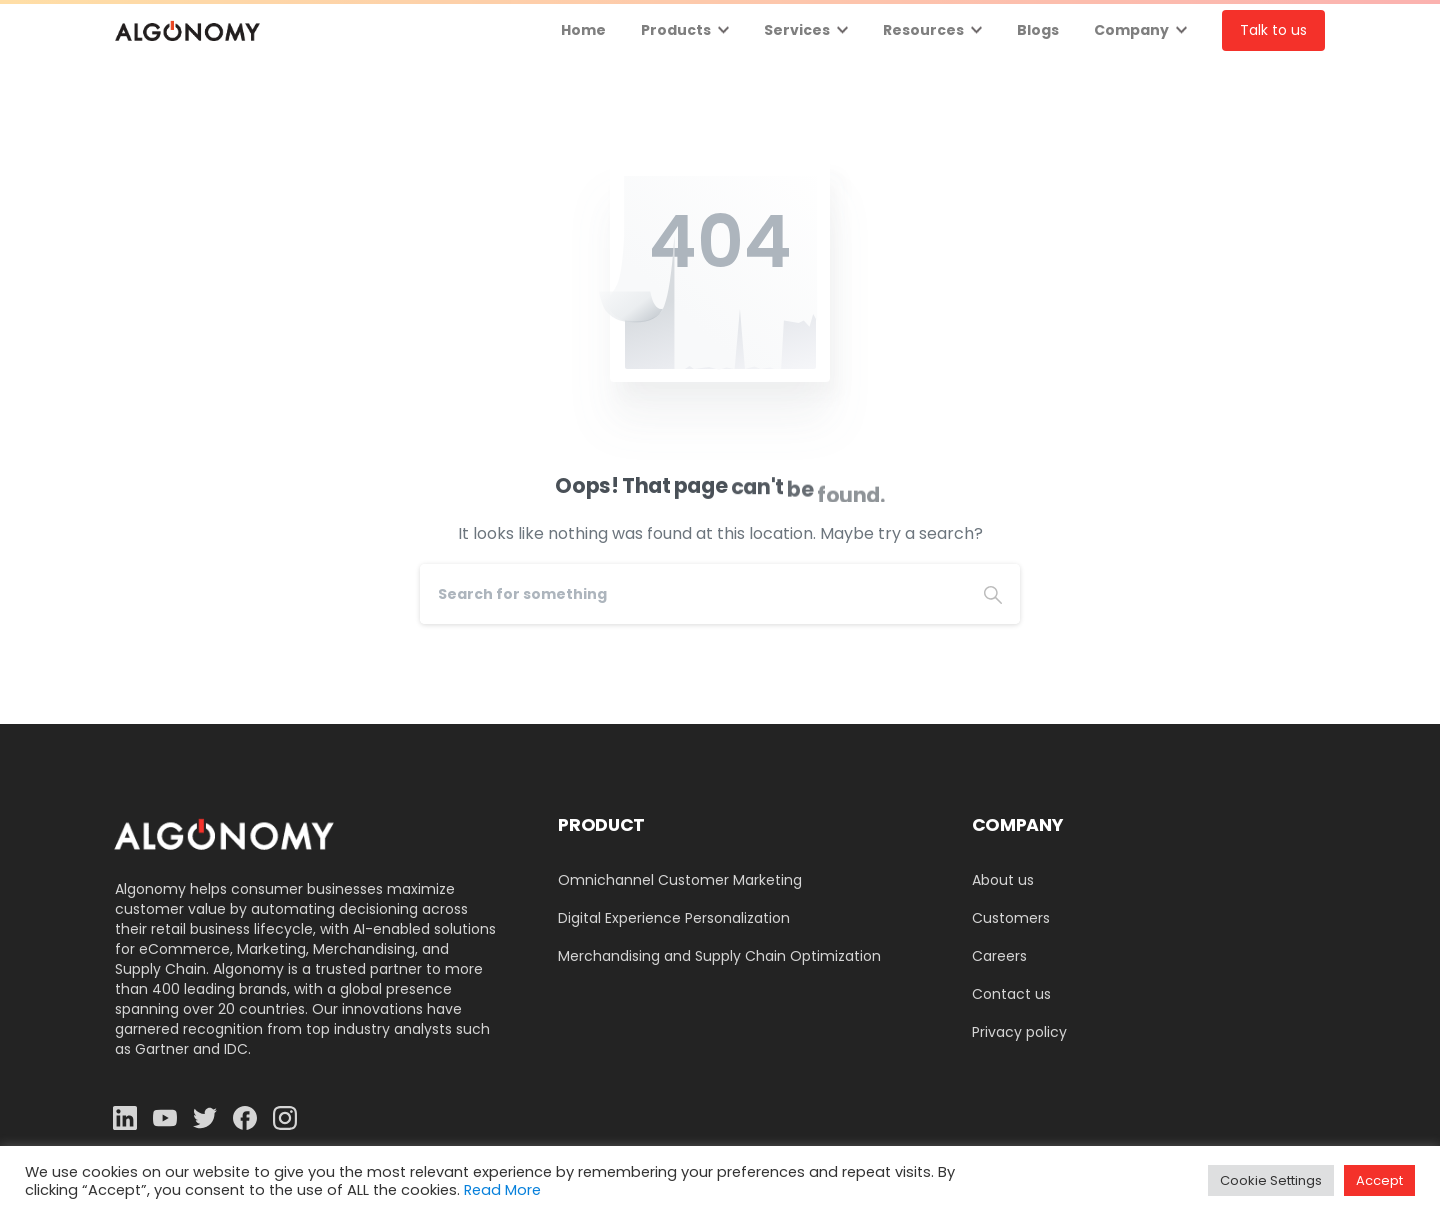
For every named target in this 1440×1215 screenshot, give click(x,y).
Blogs (1038, 30)
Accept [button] (1379, 1180)
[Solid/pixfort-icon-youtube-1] (165, 1117)
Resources (923, 30)
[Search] (693, 594)
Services (797, 30)
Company (1131, 30)
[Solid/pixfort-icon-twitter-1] (205, 1117)
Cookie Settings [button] (1271, 1180)
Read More (502, 1190)
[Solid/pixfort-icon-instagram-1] (285, 1117)
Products (676, 30)
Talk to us (1273, 30)
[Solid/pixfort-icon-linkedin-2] (125, 1117)
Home (583, 30)
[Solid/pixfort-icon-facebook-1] (245, 1117)
